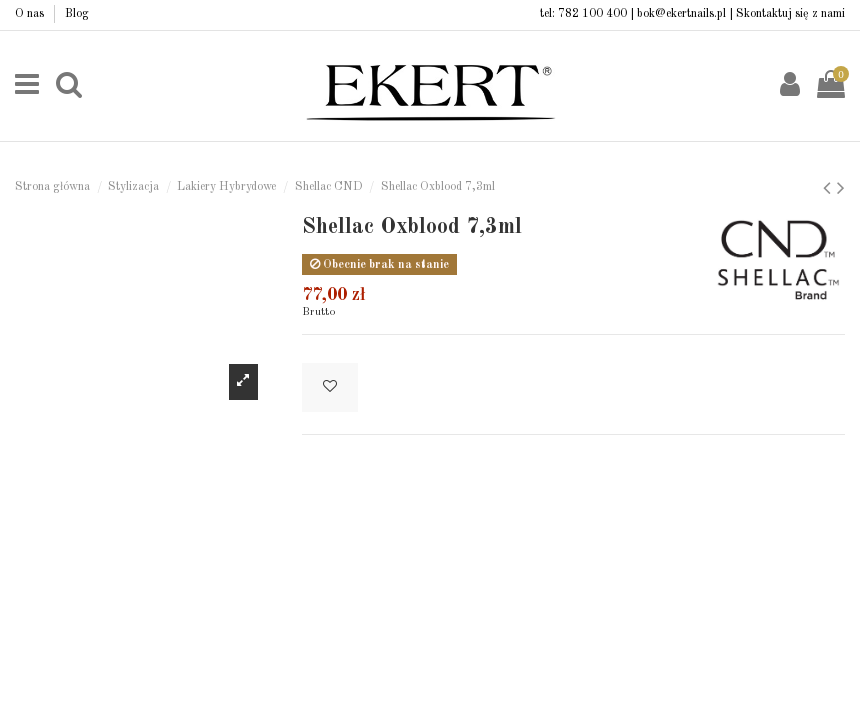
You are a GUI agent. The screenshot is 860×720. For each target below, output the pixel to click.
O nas (31, 14)
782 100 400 (592, 14)
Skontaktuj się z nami (790, 14)
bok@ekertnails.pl (681, 14)
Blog (77, 14)
